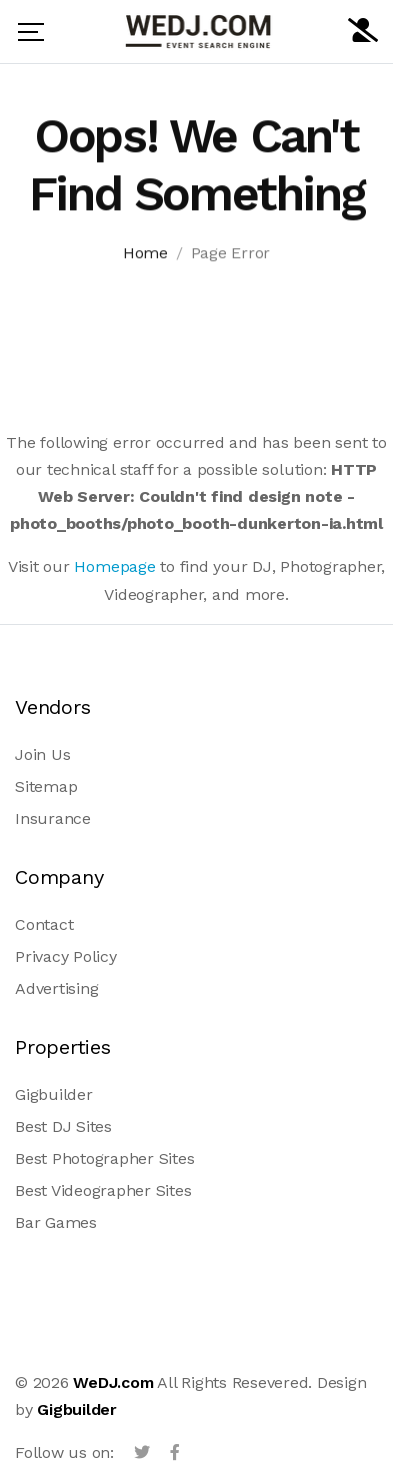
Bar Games (56, 1222)
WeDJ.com (113, 1382)
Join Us (42, 754)
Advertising (56, 988)
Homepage (114, 566)
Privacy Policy (66, 956)
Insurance (53, 818)
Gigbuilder (54, 1094)
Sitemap (46, 786)
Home (145, 255)
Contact (44, 924)
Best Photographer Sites (104, 1158)
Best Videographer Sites (103, 1190)
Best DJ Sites (63, 1126)
